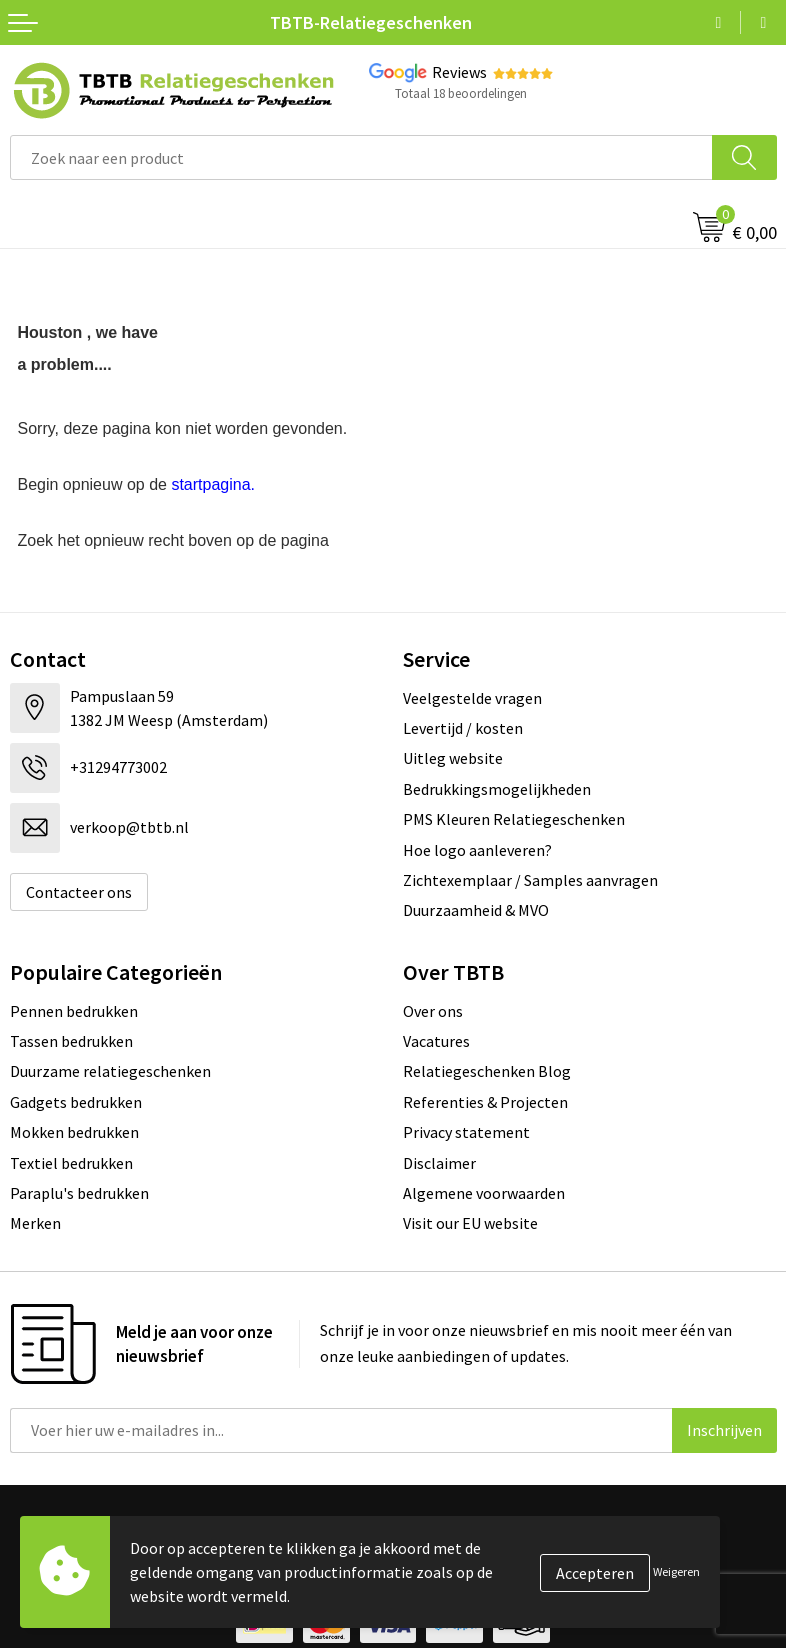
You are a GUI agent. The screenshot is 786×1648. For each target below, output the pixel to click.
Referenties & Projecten (485, 1102)
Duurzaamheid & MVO (476, 910)
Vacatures (436, 1041)
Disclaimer (439, 1163)
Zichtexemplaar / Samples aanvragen (530, 880)
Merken (35, 1223)
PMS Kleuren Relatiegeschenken (514, 819)
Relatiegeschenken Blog (487, 1071)
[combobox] (361, 157)
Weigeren (676, 1571)
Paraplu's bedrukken (79, 1193)
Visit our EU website (470, 1223)
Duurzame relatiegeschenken (110, 1071)
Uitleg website (453, 758)
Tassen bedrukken (71, 1041)
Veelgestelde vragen (472, 698)
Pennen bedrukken (74, 1011)
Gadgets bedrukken (76, 1102)
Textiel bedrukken (71, 1163)
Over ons (433, 1011)
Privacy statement (466, 1132)
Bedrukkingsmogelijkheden (497, 789)
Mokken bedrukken (74, 1132)
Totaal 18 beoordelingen (461, 93)
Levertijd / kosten (463, 728)
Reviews (459, 72)
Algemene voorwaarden (484, 1193)
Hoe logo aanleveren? (477, 850)
